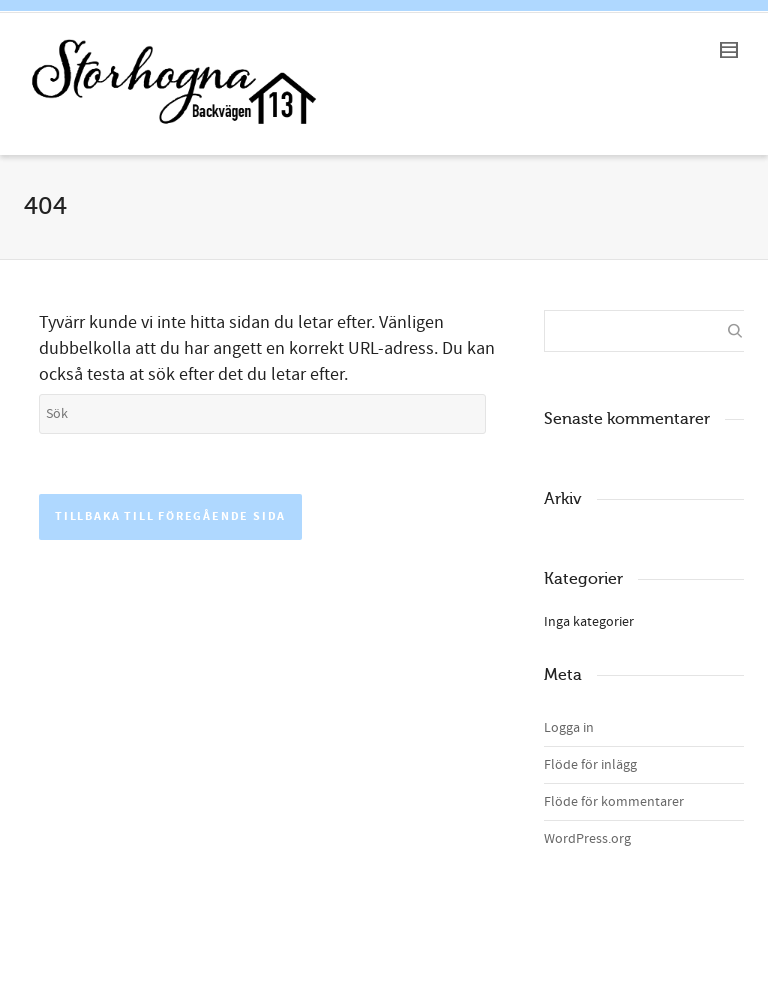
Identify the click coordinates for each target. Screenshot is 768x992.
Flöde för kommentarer (614, 802)
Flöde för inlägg (590, 765)
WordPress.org (587, 839)
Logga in (569, 728)
